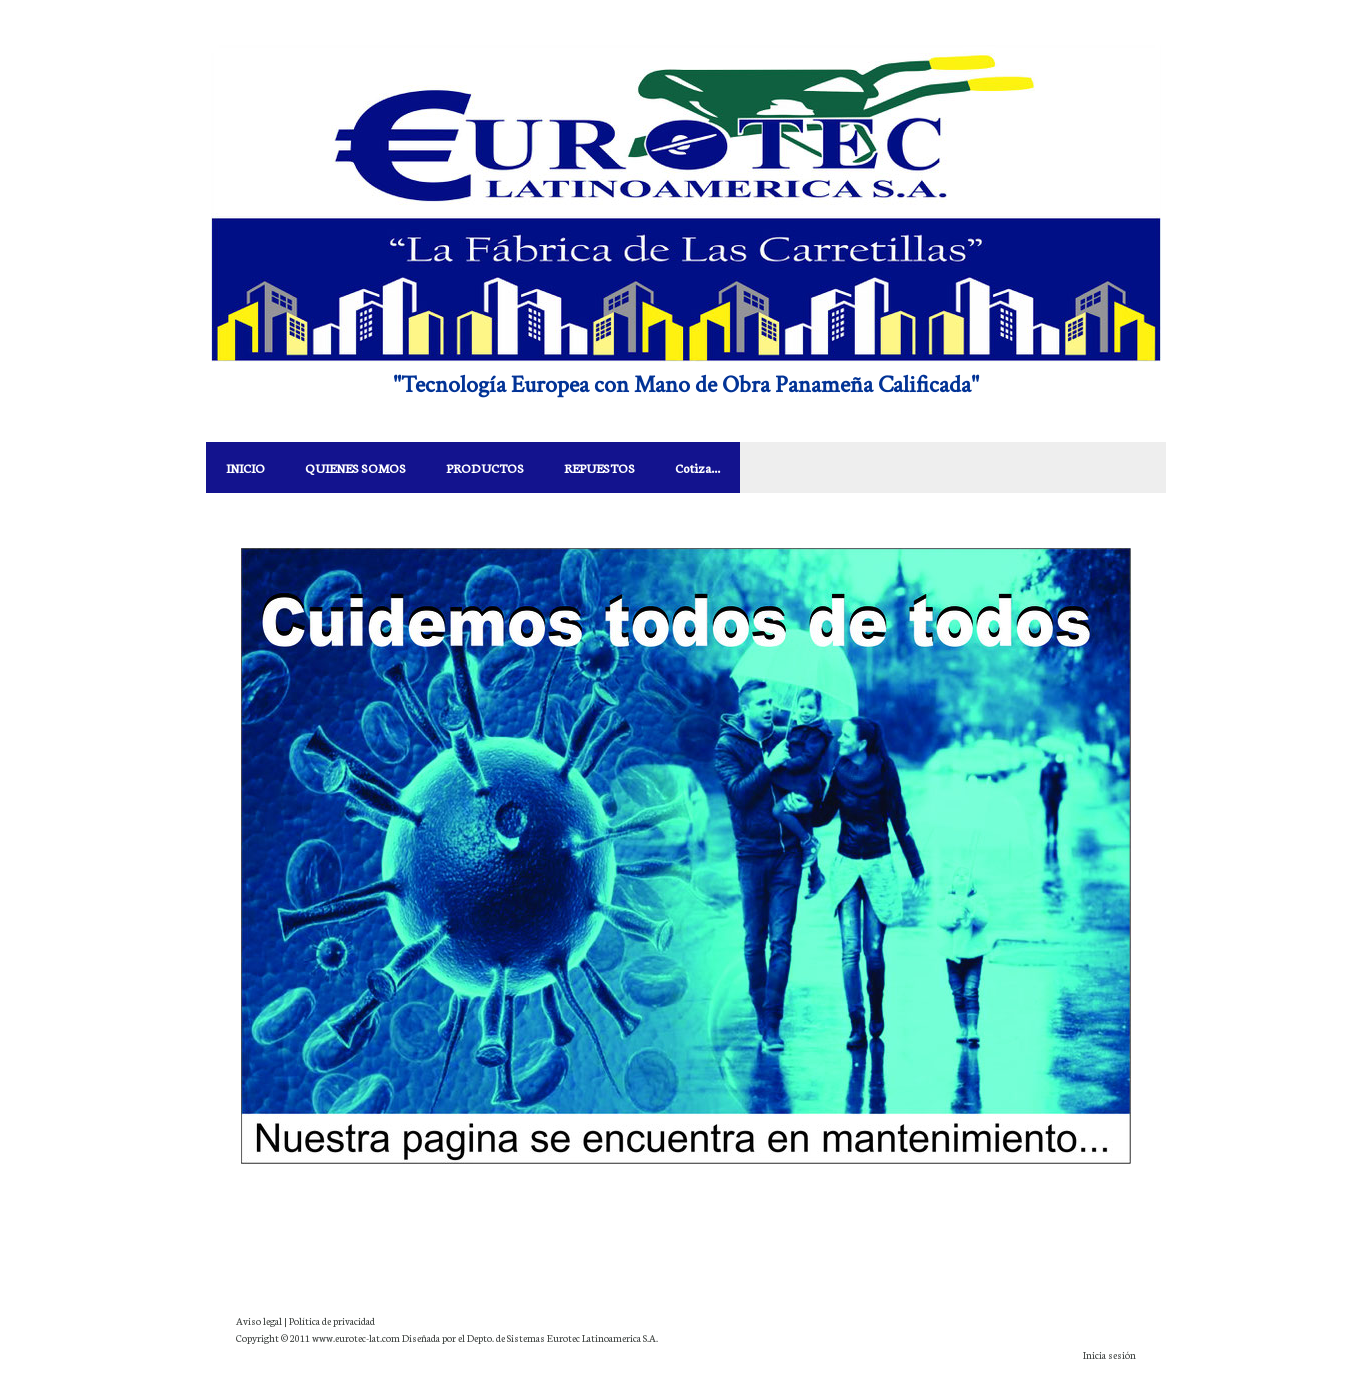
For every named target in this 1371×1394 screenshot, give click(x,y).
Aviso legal (259, 1320)
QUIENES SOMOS (355, 467)
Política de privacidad (332, 1320)
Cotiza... (697, 467)
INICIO (245, 467)
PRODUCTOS (485, 467)
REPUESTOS (599, 467)
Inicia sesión (1109, 1354)
